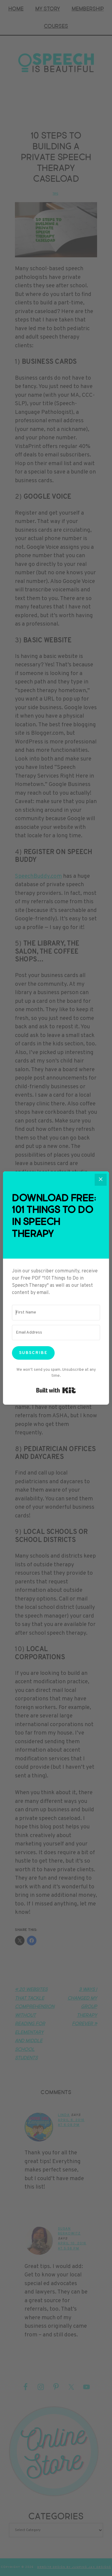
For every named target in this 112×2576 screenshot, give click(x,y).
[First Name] (56, 1312)
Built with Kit (56, 1390)
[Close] (101, 1180)
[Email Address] (56, 1332)
